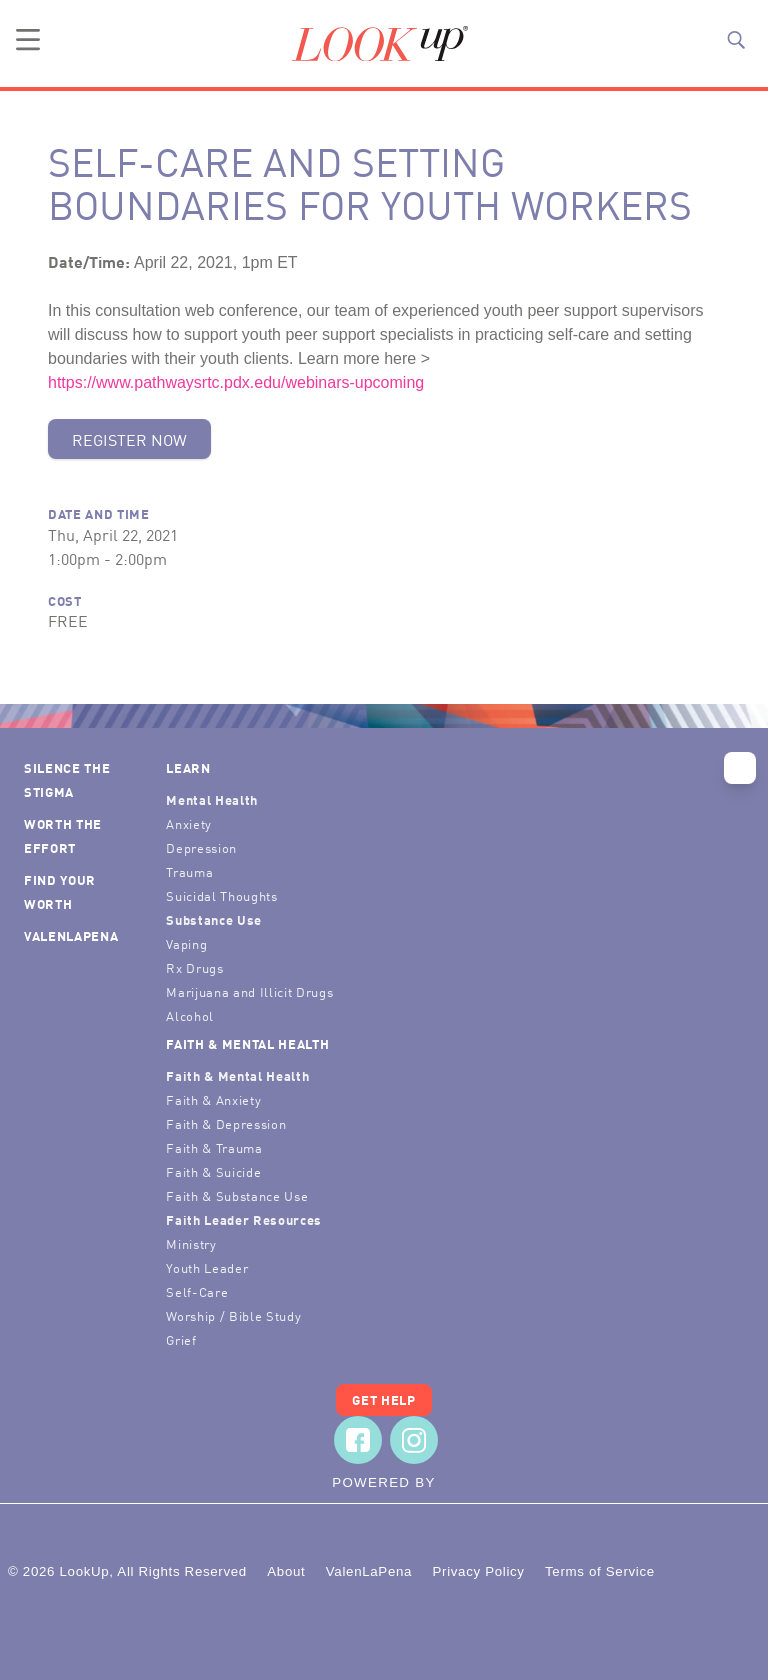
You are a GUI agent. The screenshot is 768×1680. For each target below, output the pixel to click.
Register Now (129, 439)
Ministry (191, 1243)
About (286, 1571)
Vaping (186, 943)
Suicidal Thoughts (221, 895)
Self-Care (197, 1291)
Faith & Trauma (214, 1147)
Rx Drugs (194, 967)
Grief (181, 1339)
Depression (201, 847)
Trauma (189, 871)
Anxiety (189, 823)
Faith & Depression (226, 1123)
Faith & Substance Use (237, 1195)
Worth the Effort (63, 835)
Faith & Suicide (213, 1171)
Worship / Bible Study (233, 1315)
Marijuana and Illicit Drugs (249, 991)
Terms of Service (600, 1571)
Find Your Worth (60, 891)
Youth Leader (207, 1267)
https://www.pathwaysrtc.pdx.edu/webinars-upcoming (236, 382)
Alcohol (190, 1015)
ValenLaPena (71, 935)
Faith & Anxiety (213, 1099)
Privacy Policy (478, 1571)
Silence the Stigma (67, 779)
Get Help (383, 1399)
